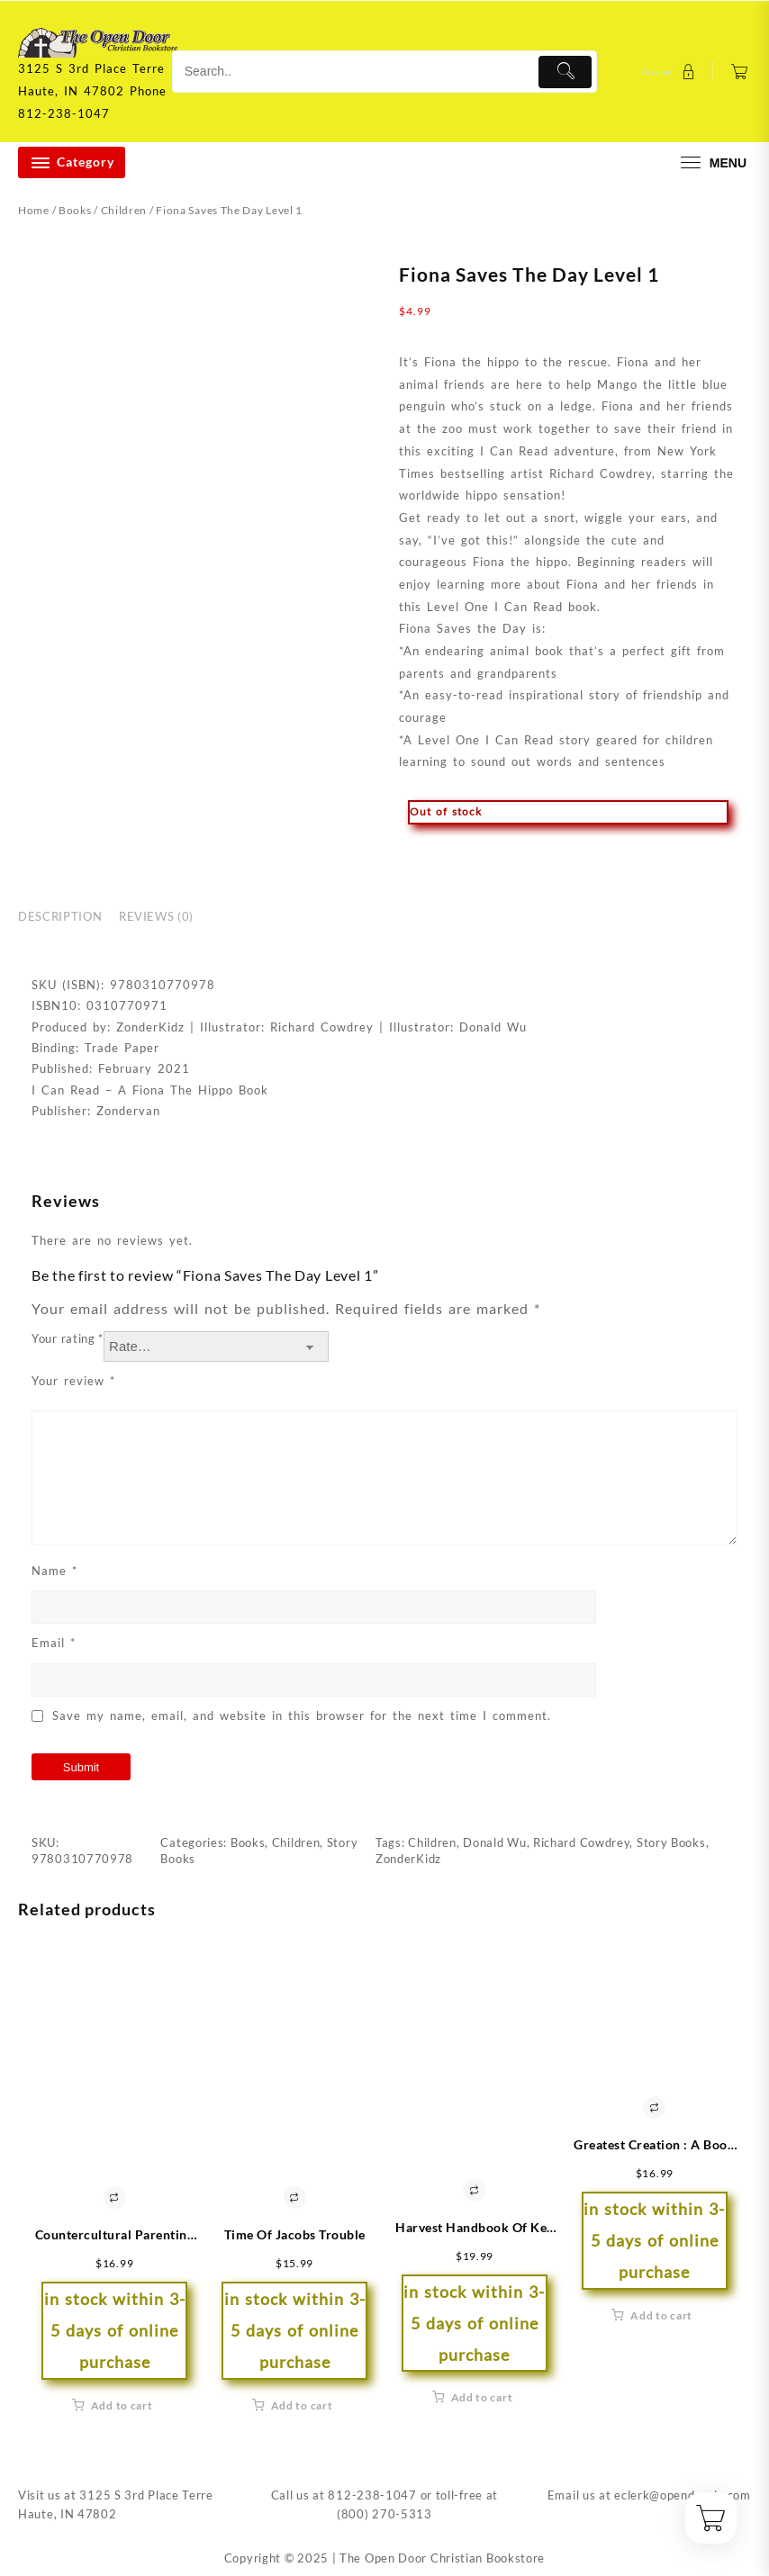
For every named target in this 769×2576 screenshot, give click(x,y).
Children (124, 210)
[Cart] (739, 71)
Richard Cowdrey (581, 1842)
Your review (73, 1381)
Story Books (671, 1842)
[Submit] (565, 72)
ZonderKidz (408, 1858)
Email (54, 1642)
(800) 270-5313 (384, 2514)
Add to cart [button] (122, 2405)
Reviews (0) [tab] (156, 916)
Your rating (68, 1338)
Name (54, 1570)
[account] (671, 71)
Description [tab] (60, 916)
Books (75, 210)
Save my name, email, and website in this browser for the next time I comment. (301, 1715)
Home (34, 210)
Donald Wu (494, 1842)
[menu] (711, 162)
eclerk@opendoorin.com (682, 2495)
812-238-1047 (372, 2495)
